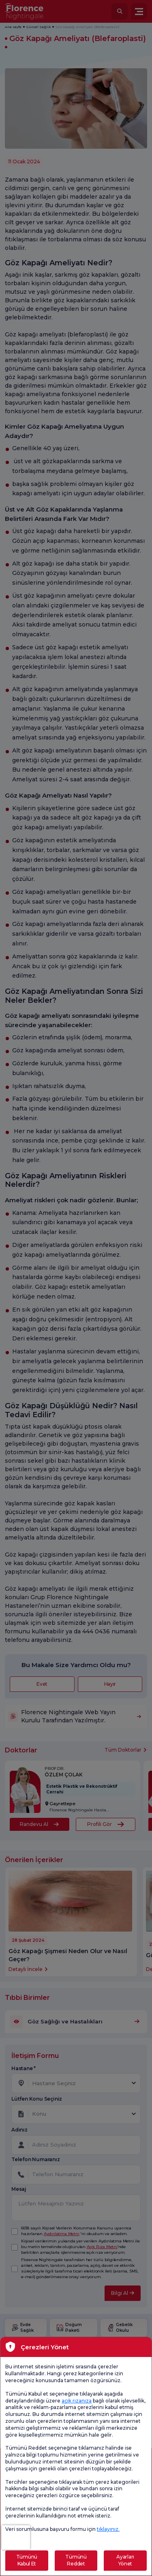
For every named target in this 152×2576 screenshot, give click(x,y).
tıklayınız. (108, 2529)
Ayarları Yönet (125, 2560)
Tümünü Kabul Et (26, 2560)
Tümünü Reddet (75, 2560)
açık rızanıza (77, 2401)
